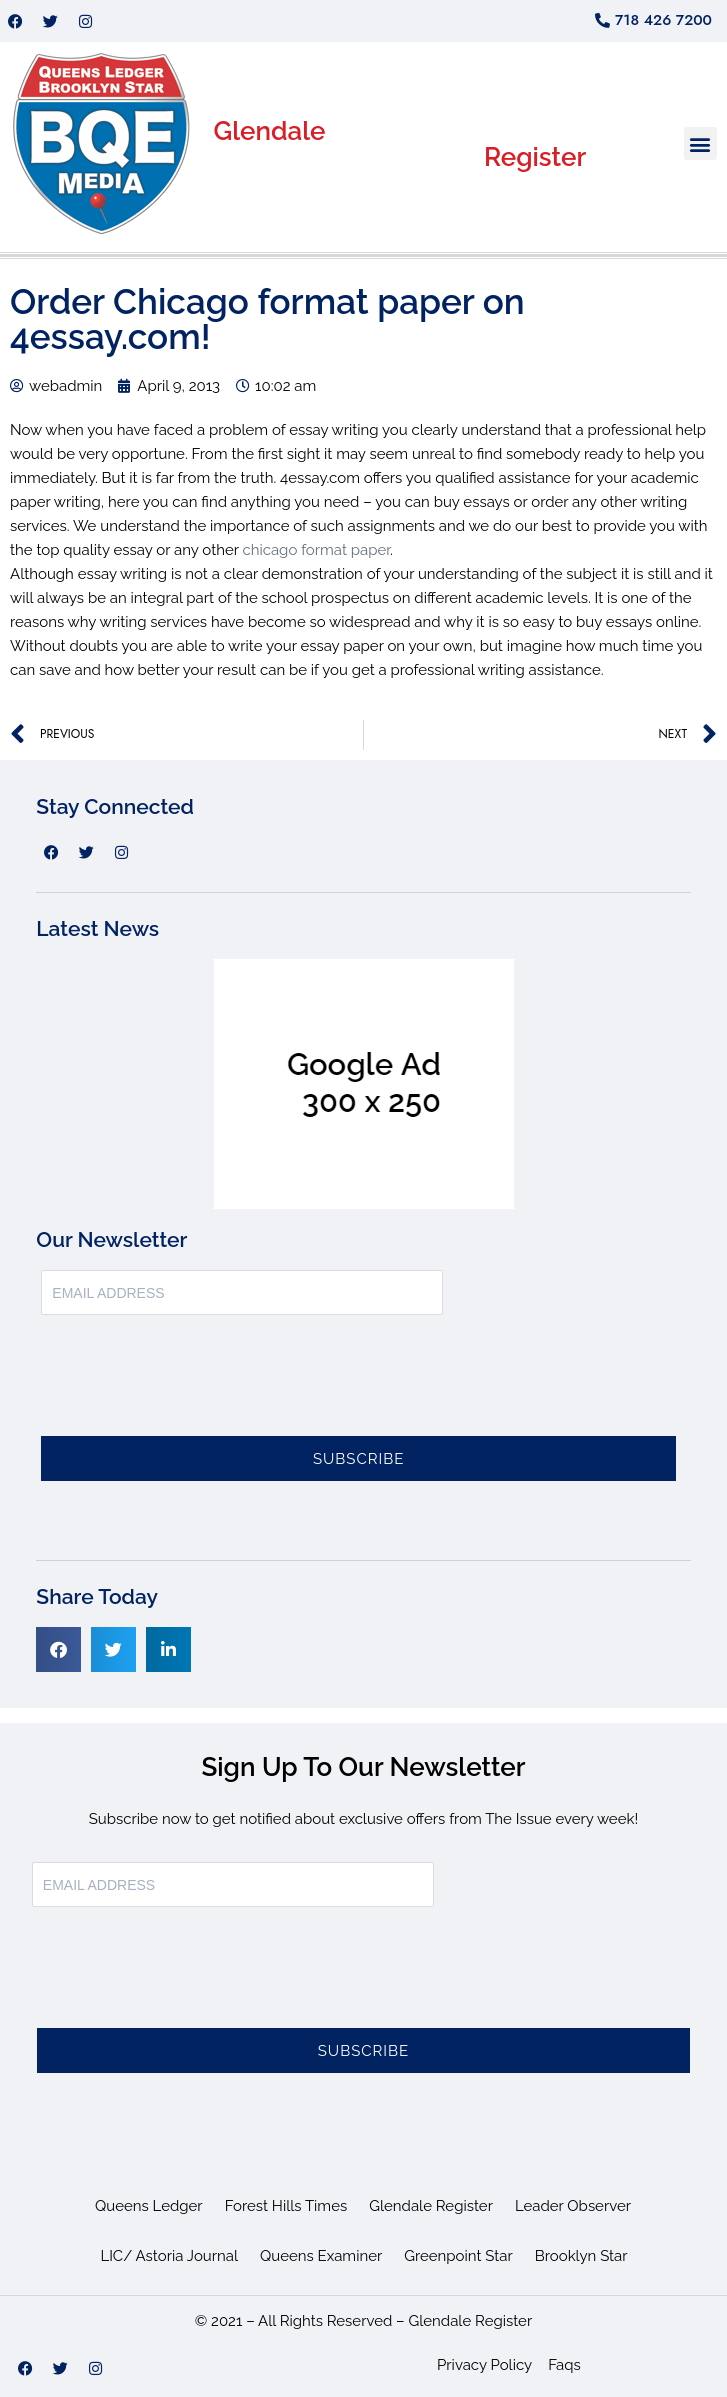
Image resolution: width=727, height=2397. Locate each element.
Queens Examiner (321, 2256)
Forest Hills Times (286, 2206)
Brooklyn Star (581, 2256)
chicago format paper (316, 550)
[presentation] (193, 1387)
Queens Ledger (149, 2206)
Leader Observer (573, 2206)
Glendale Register (431, 2206)
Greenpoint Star (458, 2256)
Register (535, 157)
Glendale (270, 131)
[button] (700, 143)
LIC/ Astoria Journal (169, 2256)
